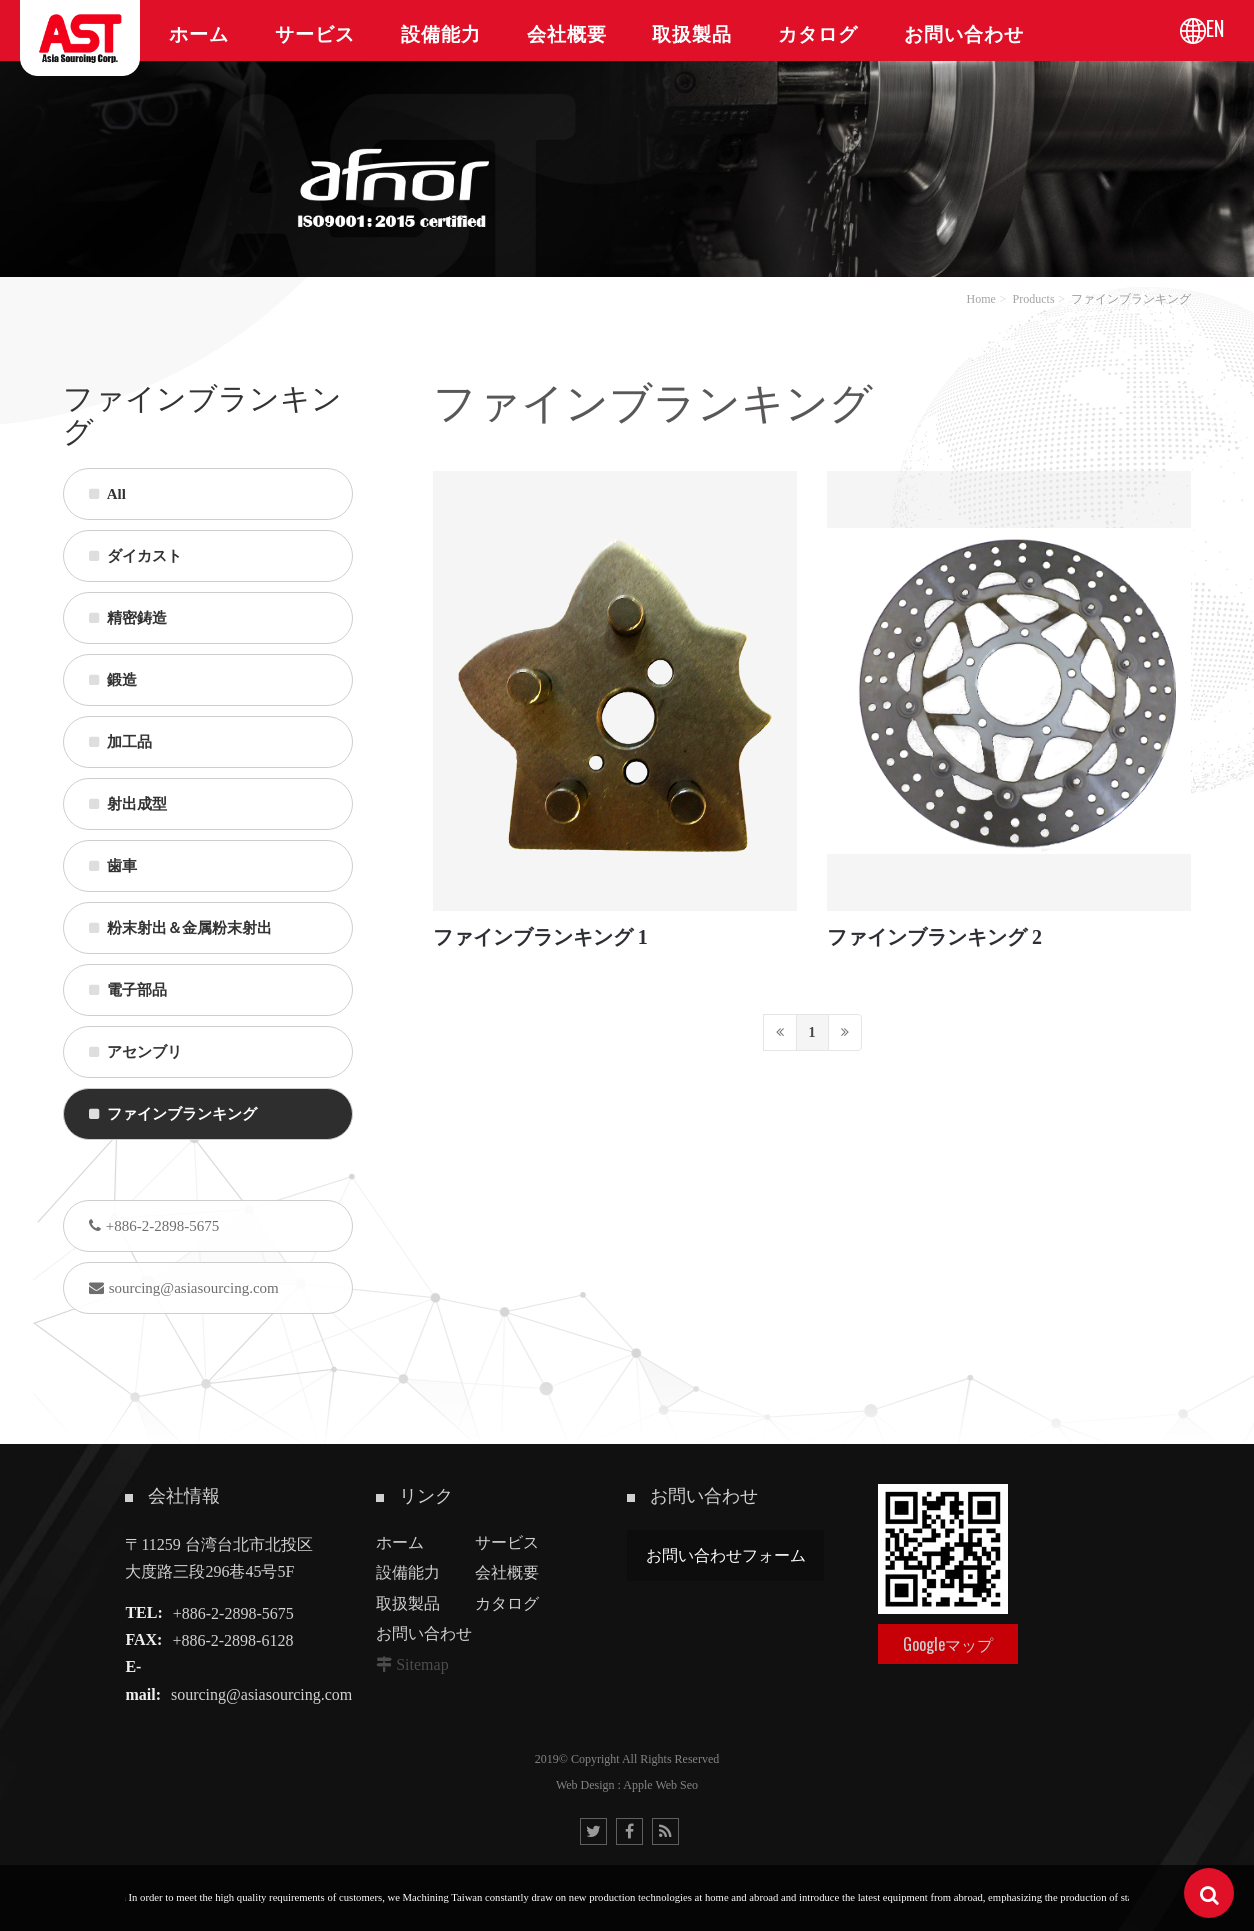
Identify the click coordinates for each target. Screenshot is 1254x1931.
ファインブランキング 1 (540, 937)
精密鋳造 (128, 618)
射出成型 (128, 804)
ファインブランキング (1131, 299)
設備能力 (408, 1572)
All (107, 494)
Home (980, 299)
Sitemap (422, 1664)
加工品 (120, 742)
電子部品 (128, 990)
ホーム (400, 1542)
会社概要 (507, 1572)
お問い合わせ (424, 1633)
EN (1215, 28)
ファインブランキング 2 (934, 937)
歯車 (113, 866)
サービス (507, 1542)
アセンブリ (135, 1052)
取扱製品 (408, 1603)
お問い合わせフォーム (726, 1555)
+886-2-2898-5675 (154, 1226)
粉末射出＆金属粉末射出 (180, 928)
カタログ (507, 1603)
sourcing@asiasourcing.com (184, 1288)
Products (1034, 299)
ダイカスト (135, 556)
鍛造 (113, 680)
